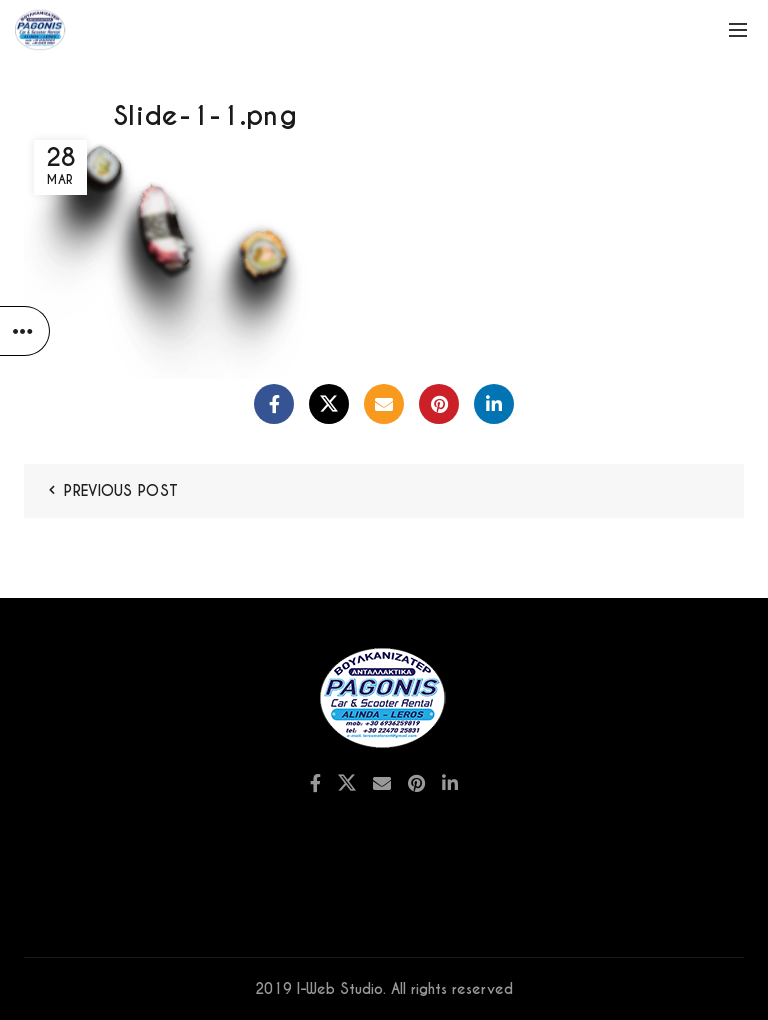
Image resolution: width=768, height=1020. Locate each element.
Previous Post (121, 491)
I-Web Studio (340, 989)
